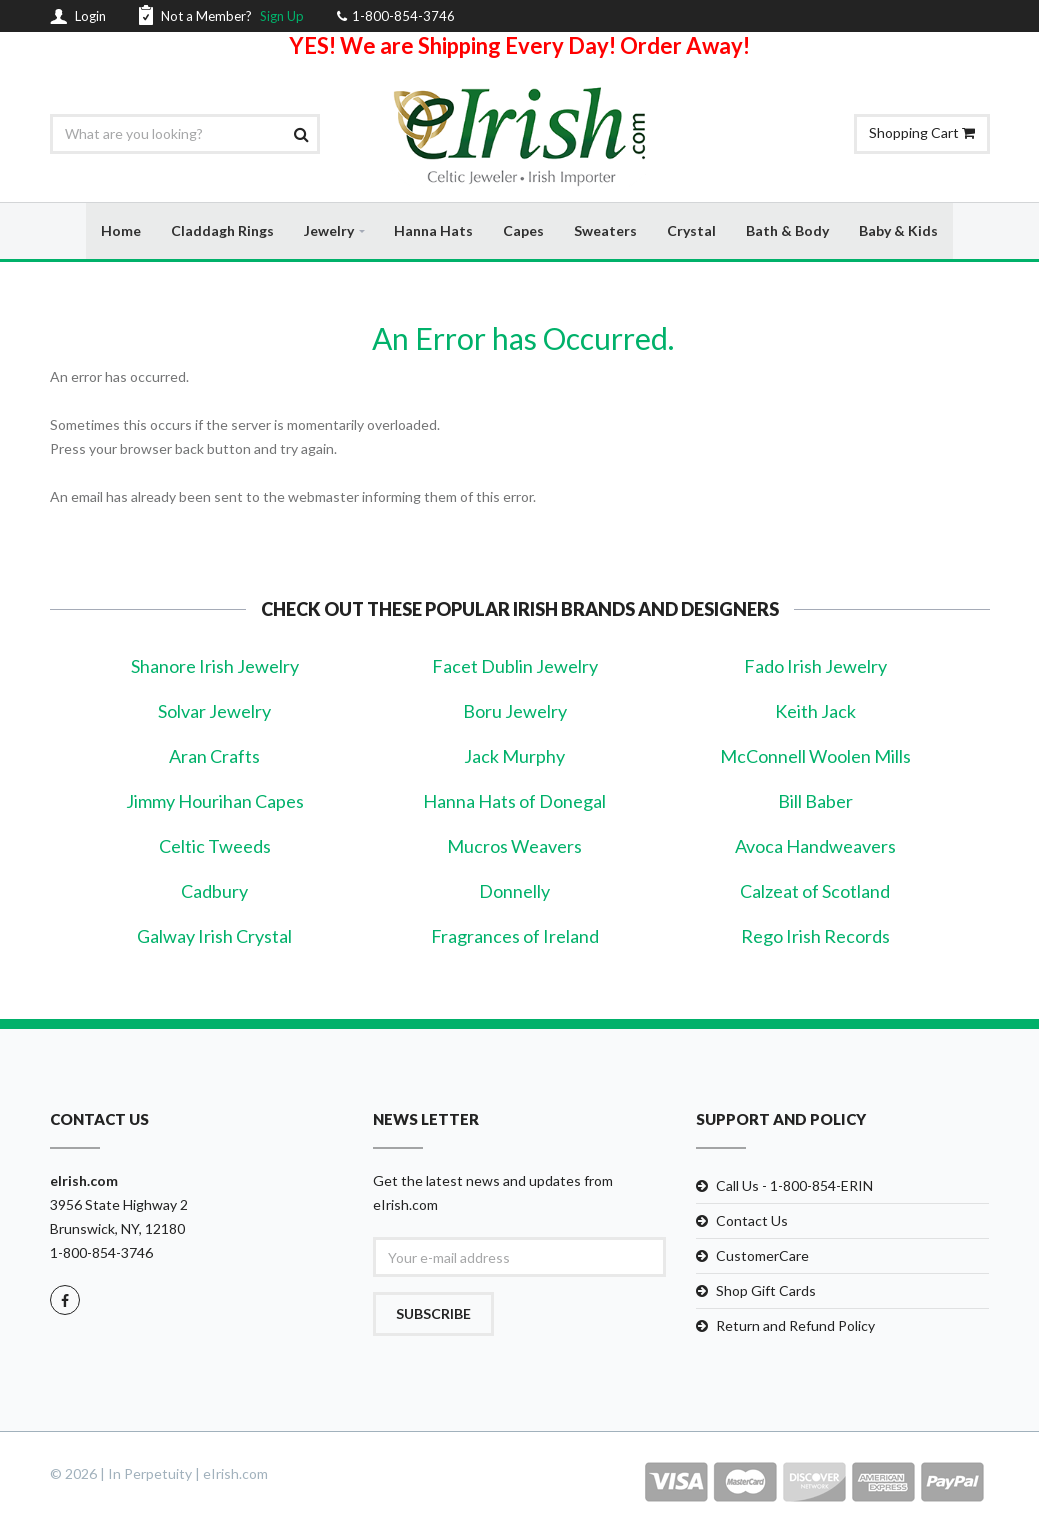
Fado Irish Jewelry (815, 667)
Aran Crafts (214, 757)
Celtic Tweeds (215, 847)
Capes (523, 230)
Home (121, 230)
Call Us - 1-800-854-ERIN (794, 1186)
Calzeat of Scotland (815, 892)
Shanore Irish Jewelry (215, 667)
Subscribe (433, 1314)
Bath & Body (787, 230)
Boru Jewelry (515, 712)
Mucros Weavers (514, 847)
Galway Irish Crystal (214, 937)
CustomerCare (762, 1256)
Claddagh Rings (222, 230)
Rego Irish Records (815, 937)
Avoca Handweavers (815, 847)
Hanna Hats (433, 230)
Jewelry (329, 230)
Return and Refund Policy (795, 1326)
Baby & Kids (898, 230)
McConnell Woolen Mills (815, 757)
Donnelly (514, 892)
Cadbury (214, 892)
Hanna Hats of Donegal (514, 802)
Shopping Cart (922, 132)
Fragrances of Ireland (515, 937)
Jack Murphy (514, 757)
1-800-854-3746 (101, 1253)
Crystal (691, 230)
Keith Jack (815, 712)
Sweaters (605, 230)
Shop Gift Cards (766, 1291)
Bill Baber (815, 802)
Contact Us (752, 1221)
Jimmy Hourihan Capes (215, 802)
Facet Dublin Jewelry (515, 667)
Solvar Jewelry (214, 712)
